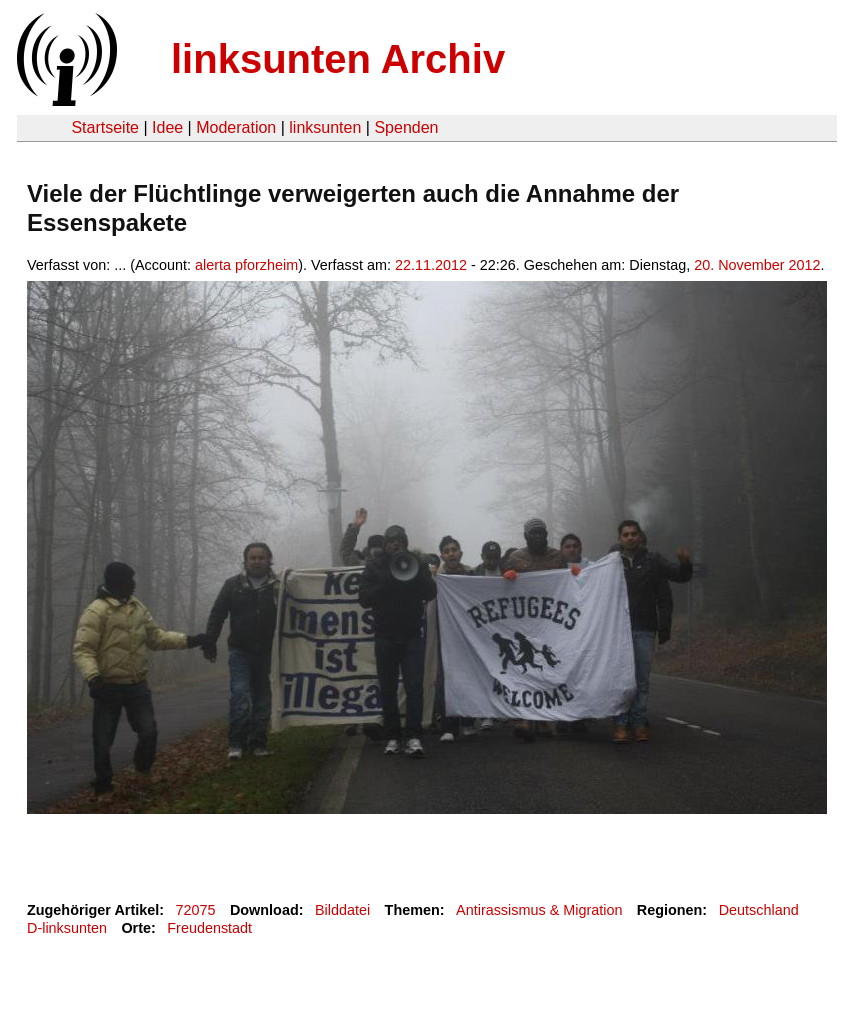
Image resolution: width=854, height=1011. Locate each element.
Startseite (105, 127)
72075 (196, 910)
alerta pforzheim (246, 265)
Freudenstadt (209, 928)
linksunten (325, 127)
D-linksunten (67, 928)
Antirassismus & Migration (539, 910)
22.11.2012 (431, 265)
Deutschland (759, 910)
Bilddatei (342, 910)
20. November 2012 (757, 265)
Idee (167, 127)
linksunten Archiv (338, 59)
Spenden (406, 127)
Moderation (236, 127)
